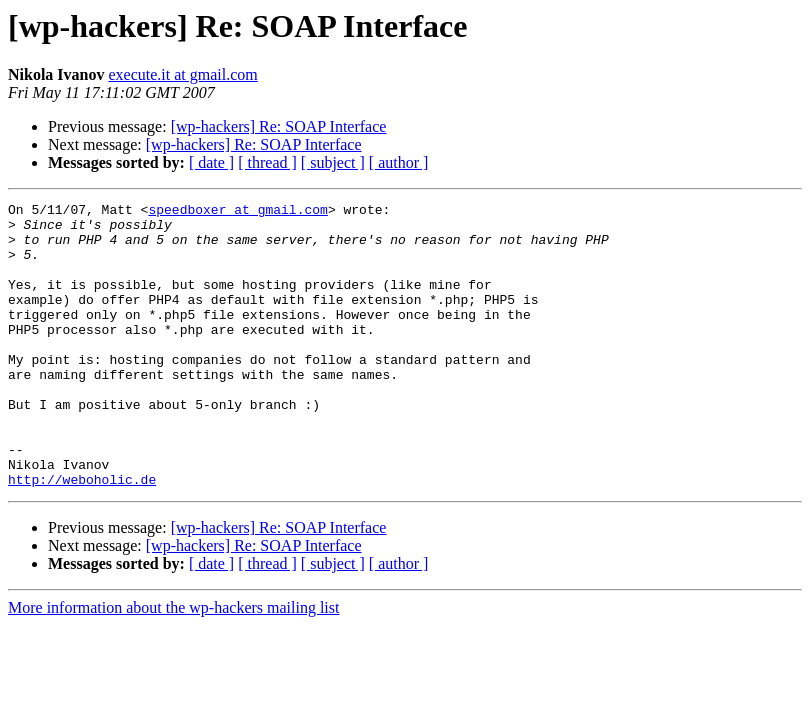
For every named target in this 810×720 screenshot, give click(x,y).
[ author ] (399, 162)
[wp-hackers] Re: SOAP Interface (279, 126)
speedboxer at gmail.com (237, 212)
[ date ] (211, 162)
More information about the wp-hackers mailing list (173, 664)
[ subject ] (333, 162)
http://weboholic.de (82, 536)
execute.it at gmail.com (182, 74)
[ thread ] (267, 162)
